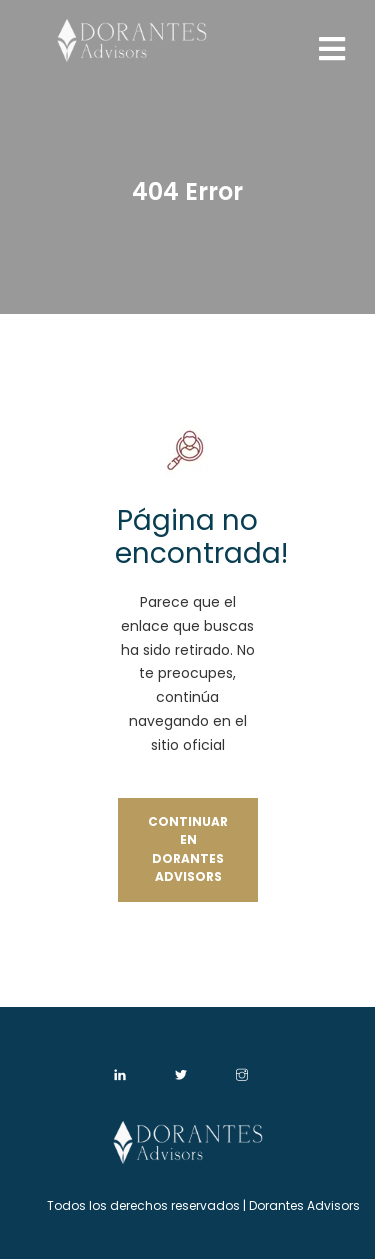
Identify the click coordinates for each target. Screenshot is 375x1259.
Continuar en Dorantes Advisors (188, 849)
